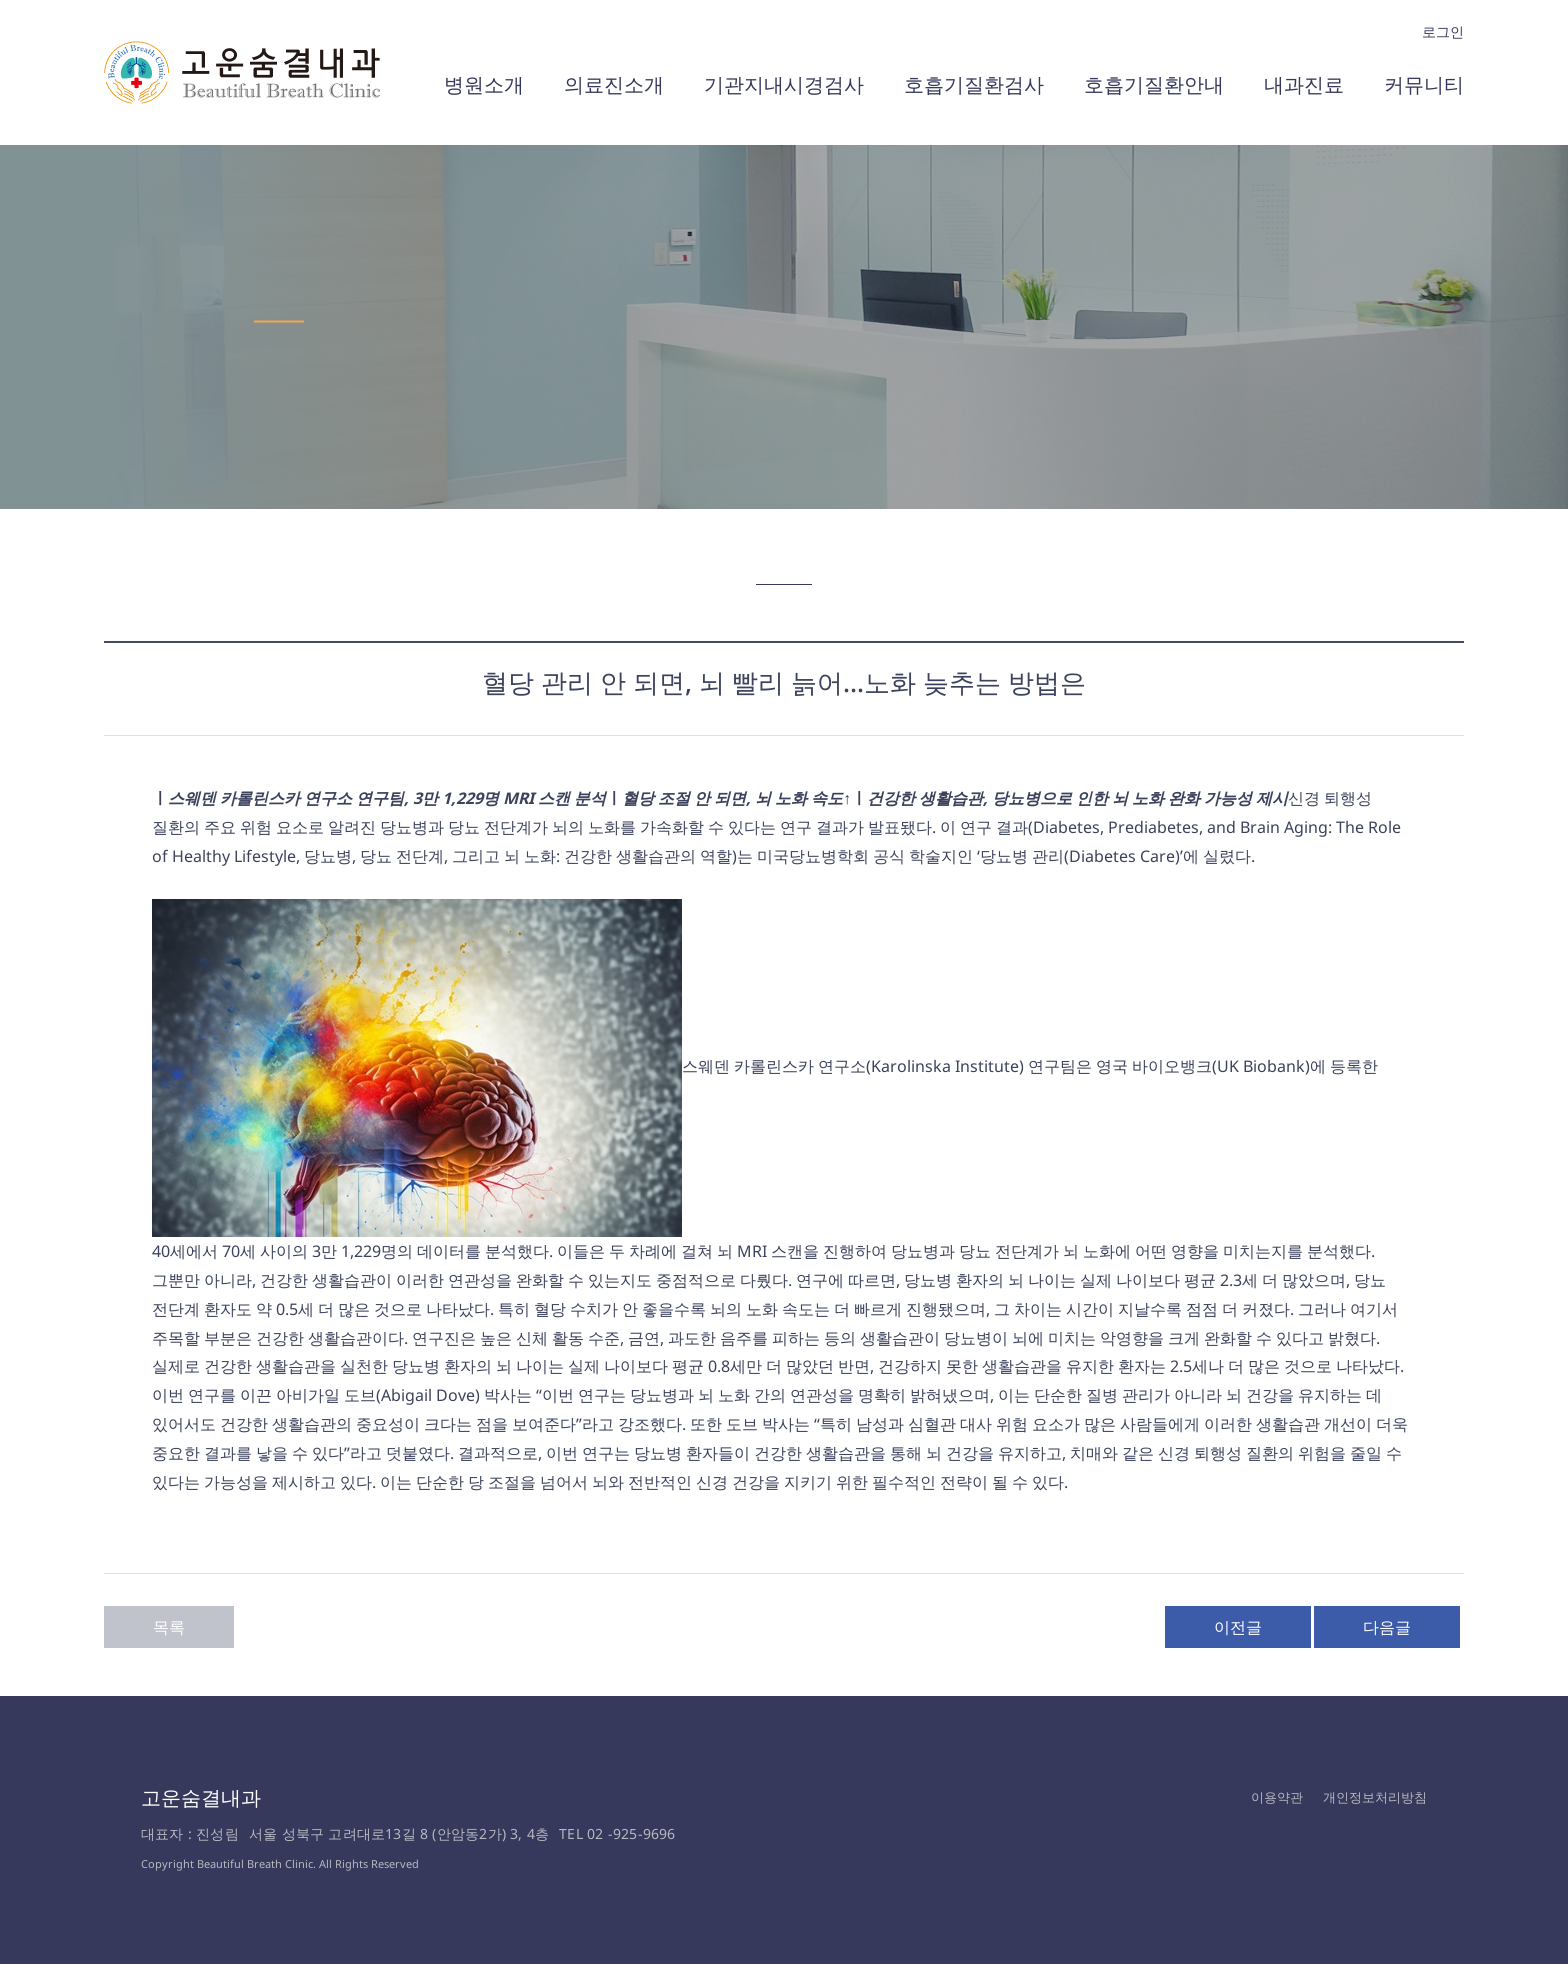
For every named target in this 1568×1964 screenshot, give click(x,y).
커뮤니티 (1424, 84)
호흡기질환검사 (974, 84)
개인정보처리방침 (1375, 1797)
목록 (169, 1627)
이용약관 (1277, 1797)
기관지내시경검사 (784, 84)
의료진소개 (614, 84)
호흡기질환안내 (1154, 84)
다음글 (1387, 1627)
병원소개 (484, 84)
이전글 (1238, 1627)
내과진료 (1304, 84)
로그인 (1443, 32)
